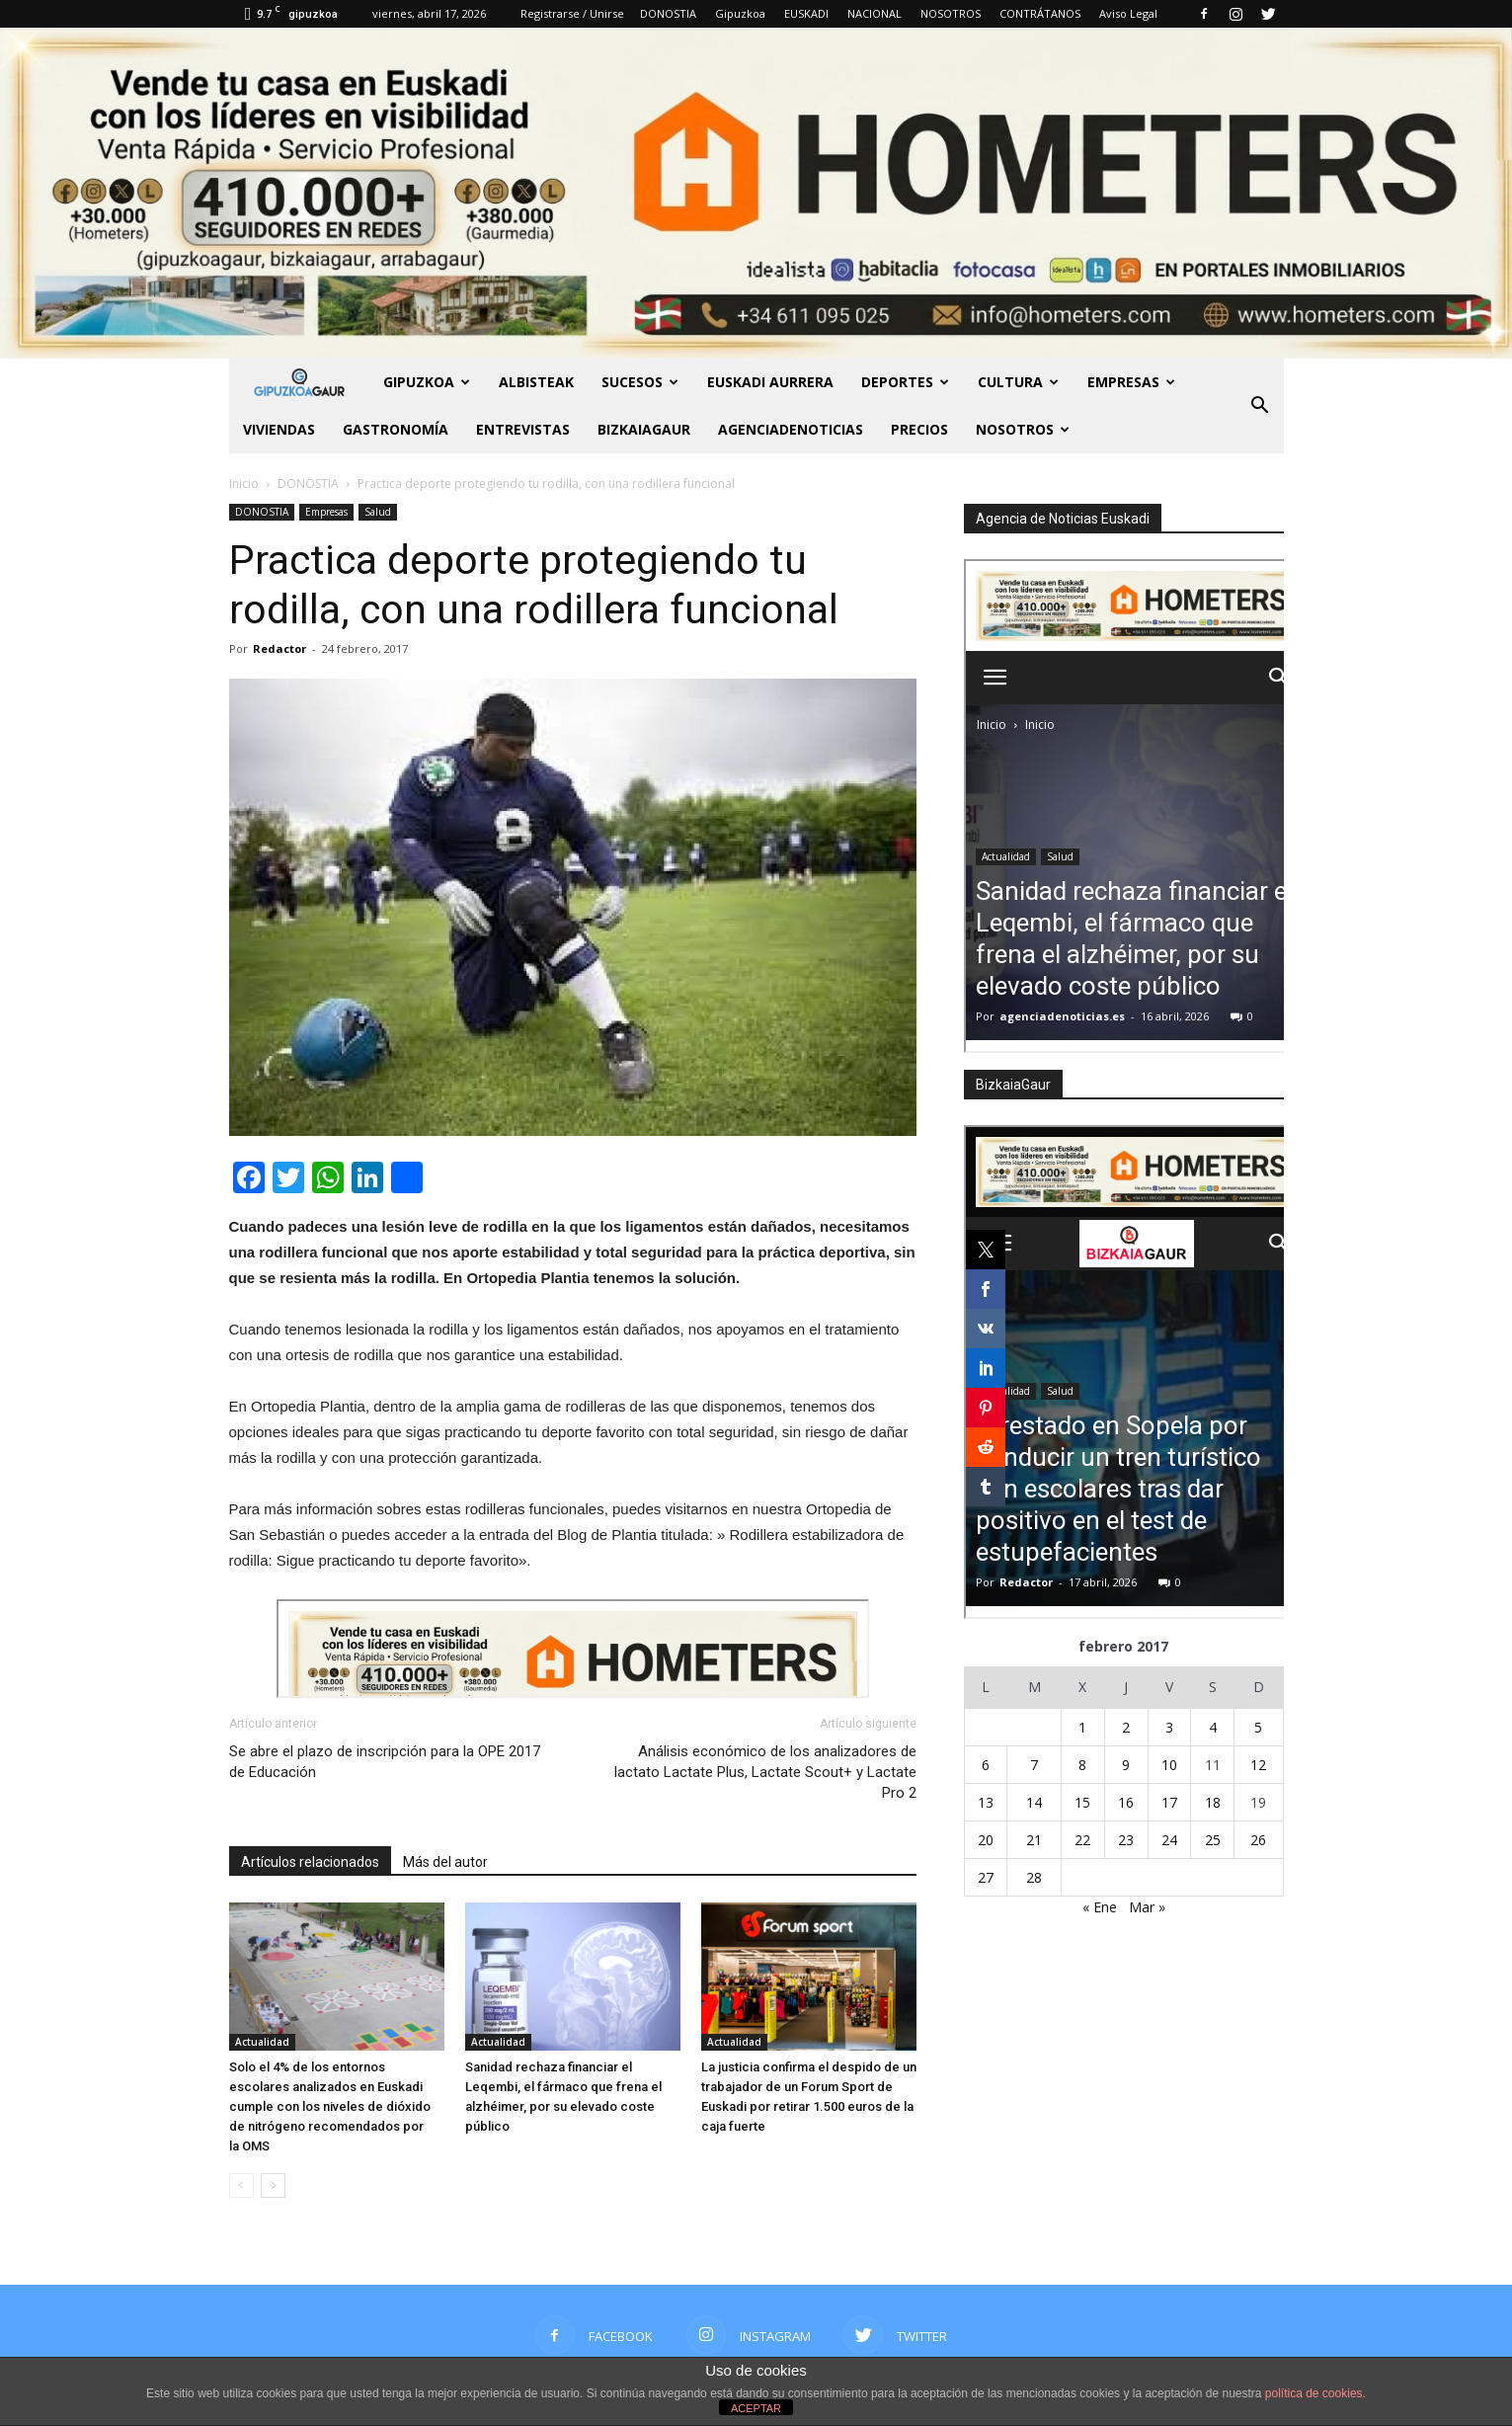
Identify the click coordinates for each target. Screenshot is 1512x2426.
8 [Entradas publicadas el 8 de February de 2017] (1082, 1764)
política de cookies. (1315, 2393)
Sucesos (639, 381)
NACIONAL (874, 13)
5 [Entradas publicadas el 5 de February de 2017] (1258, 1727)
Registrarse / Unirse (572, 13)
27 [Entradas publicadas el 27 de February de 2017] (986, 1877)
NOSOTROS (950, 13)
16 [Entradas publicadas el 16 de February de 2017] (1126, 1802)
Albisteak (536, 381)
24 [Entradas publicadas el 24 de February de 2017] (1169, 1839)
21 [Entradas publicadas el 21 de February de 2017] (1034, 1839)
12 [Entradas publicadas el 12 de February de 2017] (1258, 1764)
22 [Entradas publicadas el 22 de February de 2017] (1082, 1839)
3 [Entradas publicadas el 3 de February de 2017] (1169, 1727)
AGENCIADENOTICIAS (790, 429)
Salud (377, 512)
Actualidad (262, 2042)
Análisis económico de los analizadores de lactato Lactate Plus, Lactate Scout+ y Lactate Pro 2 (765, 1772)
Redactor (279, 648)
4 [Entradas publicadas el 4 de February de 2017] (1213, 1727)
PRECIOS (919, 429)
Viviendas (279, 429)
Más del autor (445, 1862)
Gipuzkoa (740, 13)
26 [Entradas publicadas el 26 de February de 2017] (1258, 1839)
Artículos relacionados (310, 1862)
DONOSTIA (668, 13)
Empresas (1131, 381)
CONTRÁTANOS (1039, 13)
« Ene (1099, 1907)
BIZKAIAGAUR (643, 429)
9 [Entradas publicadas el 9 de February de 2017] (1126, 1764)
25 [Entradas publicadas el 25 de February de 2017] (1213, 1839)
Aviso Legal (1128, 13)
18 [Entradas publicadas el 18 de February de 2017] (1213, 1802)
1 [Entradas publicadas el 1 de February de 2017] (1082, 1727)
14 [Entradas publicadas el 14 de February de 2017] (1034, 1802)
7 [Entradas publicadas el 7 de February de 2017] (1034, 1764)
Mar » (1147, 1907)
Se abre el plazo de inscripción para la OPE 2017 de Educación (384, 1761)
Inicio (244, 483)
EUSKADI (806, 13)
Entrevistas (523, 429)
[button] (1260, 406)
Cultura (1018, 381)
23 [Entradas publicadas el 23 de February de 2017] (1126, 1839)
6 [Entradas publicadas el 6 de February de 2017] (986, 1764)
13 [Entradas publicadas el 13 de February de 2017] (986, 1802)
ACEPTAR (756, 2408)
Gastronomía (395, 429)
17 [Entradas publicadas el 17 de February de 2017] (1169, 1802)
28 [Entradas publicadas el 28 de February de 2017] (1034, 1877)
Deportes (905, 381)
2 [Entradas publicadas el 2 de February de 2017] (1126, 1727)
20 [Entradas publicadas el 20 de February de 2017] (986, 1839)
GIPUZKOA (426, 381)
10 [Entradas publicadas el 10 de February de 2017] (1169, 1764)
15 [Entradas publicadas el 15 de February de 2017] (1082, 1802)
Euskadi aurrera (770, 381)
